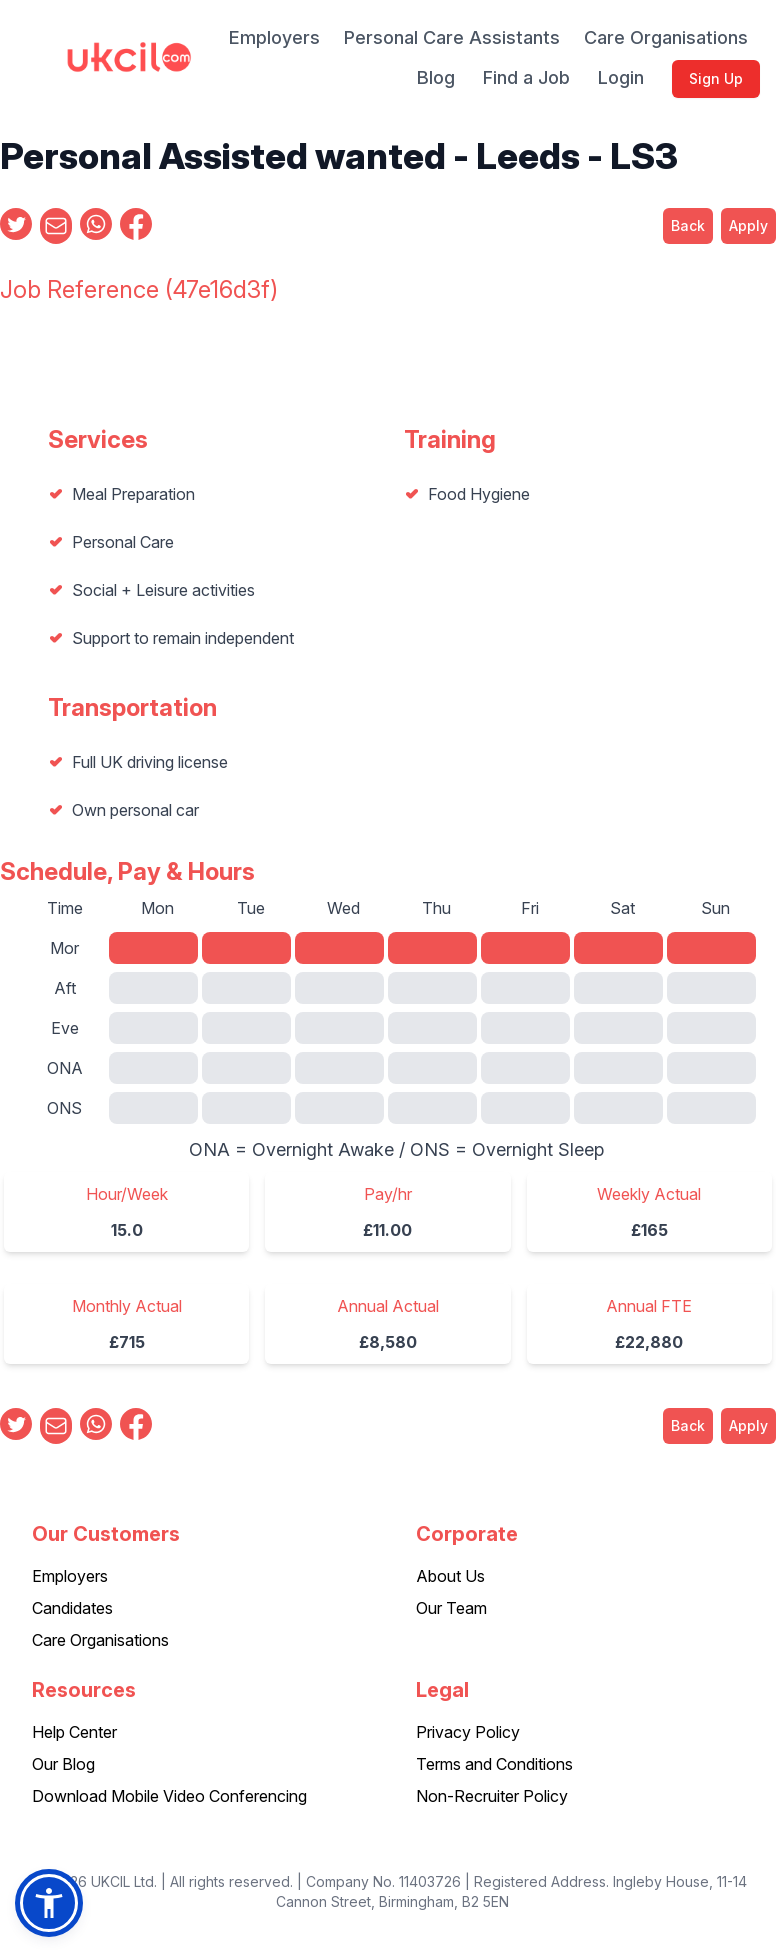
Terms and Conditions (494, 1764)
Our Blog (63, 1764)
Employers (274, 37)
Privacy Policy (468, 1732)
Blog (436, 77)
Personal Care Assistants (452, 37)
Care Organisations (666, 37)
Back (688, 225)
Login (621, 77)
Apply (748, 225)
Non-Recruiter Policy (492, 1796)
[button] (49, 1903)
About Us (450, 1576)
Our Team (451, 1608)
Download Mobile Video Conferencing (169, 1796)
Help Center (74, 1732)
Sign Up (716, 78)
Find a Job (526, 77)
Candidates (72, 1608)
